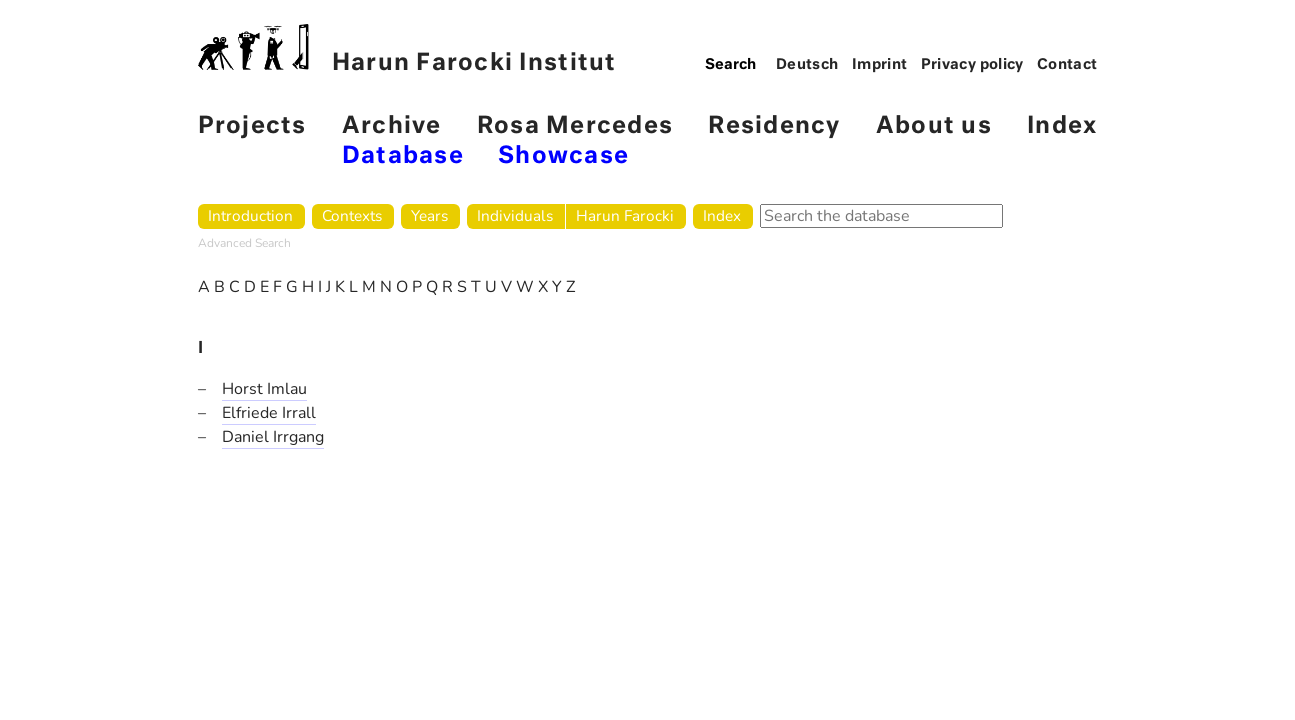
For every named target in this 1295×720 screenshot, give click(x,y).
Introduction (250, 215)
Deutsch (807, 65)
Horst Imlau (264, 389)
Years (429, 215)
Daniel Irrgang (273, 437)
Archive (392, 126)
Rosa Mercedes (575, 126)
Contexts (352, 215)
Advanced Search (244, 243)
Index (1062, 126)
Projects (252, 126)
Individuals (515, 215)
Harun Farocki (625, 215)
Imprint (880, 65)
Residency (774, 126)
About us (934, 126)
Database (403, 156)
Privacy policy (972, 65)
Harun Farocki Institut (407, 49)
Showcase (563, 156)
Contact (1067, 65)
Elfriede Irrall (269, 413)
